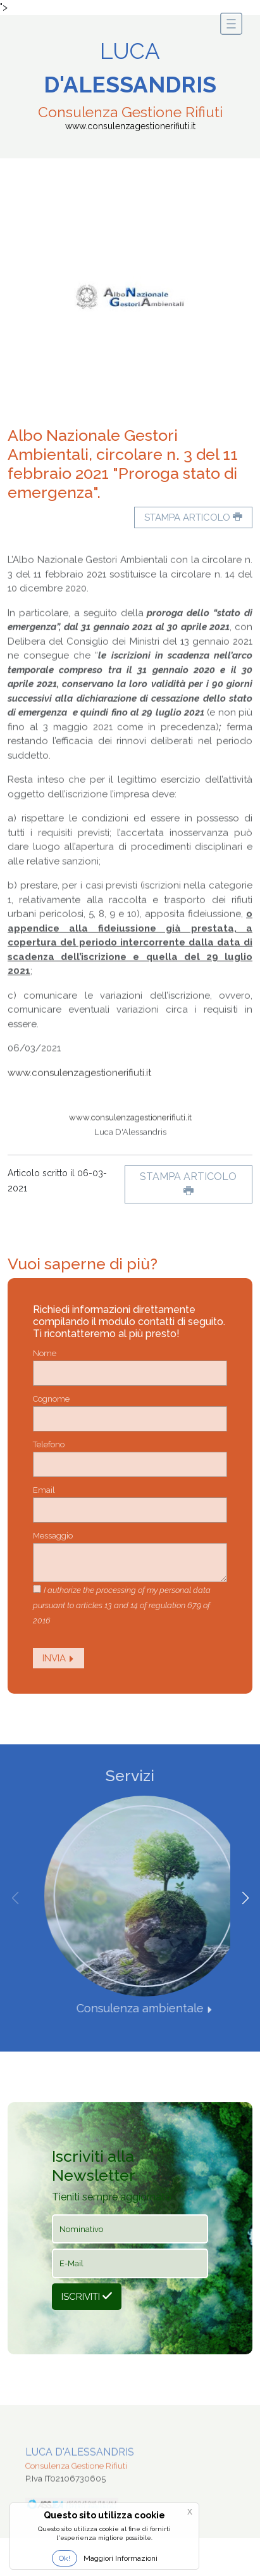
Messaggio (53, 1535)
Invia (58, 1658)
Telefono (49, 1444)
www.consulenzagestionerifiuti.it (79, 1103)
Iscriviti (86, 2296)
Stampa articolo (193, 517)
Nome (44, 1353)
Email (44, 1490)
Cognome (51, 1399)
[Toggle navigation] (231, 24)
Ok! (64, 2558)
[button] (245, 1898)
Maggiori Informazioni (121, 2558)
